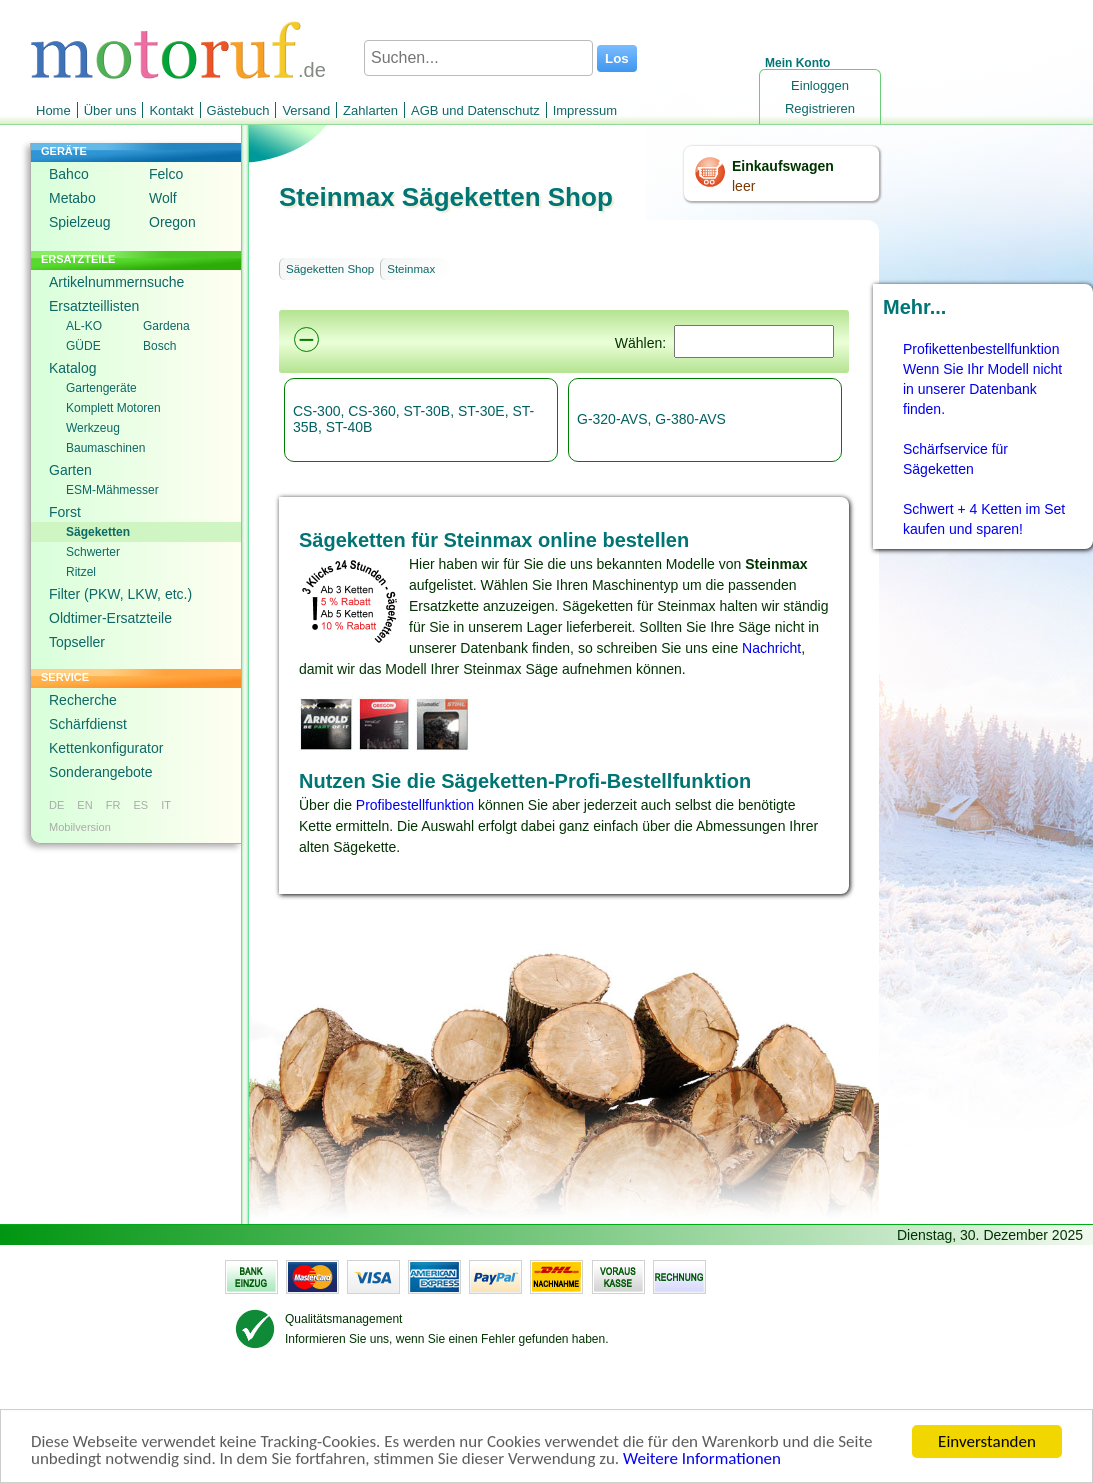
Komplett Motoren (113, 408)
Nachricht (771, 648)
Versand (306, 110)
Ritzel (81, 572)
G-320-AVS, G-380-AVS (651, 419)
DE (56, 805)
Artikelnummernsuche (116, 282)
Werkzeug (93, 428)
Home (53, 110)
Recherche (83, 700)
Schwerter (93, 552)
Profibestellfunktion (415, 805)
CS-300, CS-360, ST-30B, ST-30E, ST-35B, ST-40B (413, 419)
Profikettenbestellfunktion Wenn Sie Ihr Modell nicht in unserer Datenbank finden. (982, 379)
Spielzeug (80, 222)
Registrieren (820, 108)
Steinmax (411, 269)
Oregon (172, 222)
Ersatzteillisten (94, 306)
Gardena (166, 326)
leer (743, 186)
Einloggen (820, 85)
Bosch (159, 346)
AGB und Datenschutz (475, 110)
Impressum (585, 110)
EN (84, 805)
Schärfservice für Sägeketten (955, 459)
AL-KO (84, 326)
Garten (70, 470)
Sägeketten (98, 532)
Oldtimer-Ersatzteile (110, 618)
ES (140, 805)
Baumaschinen (105, 448)
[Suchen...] (478, 58)
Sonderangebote (101, 772)
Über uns (110, 110)
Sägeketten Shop (330, 269)
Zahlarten (370, 110)
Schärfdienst (88, 724)
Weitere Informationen (702, 1460)
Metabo (72, 198)
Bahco (69, 174)
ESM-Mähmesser (112, 490)
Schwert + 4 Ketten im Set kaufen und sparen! (984, 519)
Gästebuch (238, 110)
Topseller (77, 642)
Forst (65, 512)
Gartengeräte (101, 388)
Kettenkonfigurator (106, 748)
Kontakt (171, 110)
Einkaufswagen (783, 166)
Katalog (72, 368)
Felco (166, 174)
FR (113, 805)
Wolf (163, 198)
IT (166, 805)
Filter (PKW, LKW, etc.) (120, 594)
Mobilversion (80, 827)
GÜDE (83, 346)
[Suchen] (754, 341)
